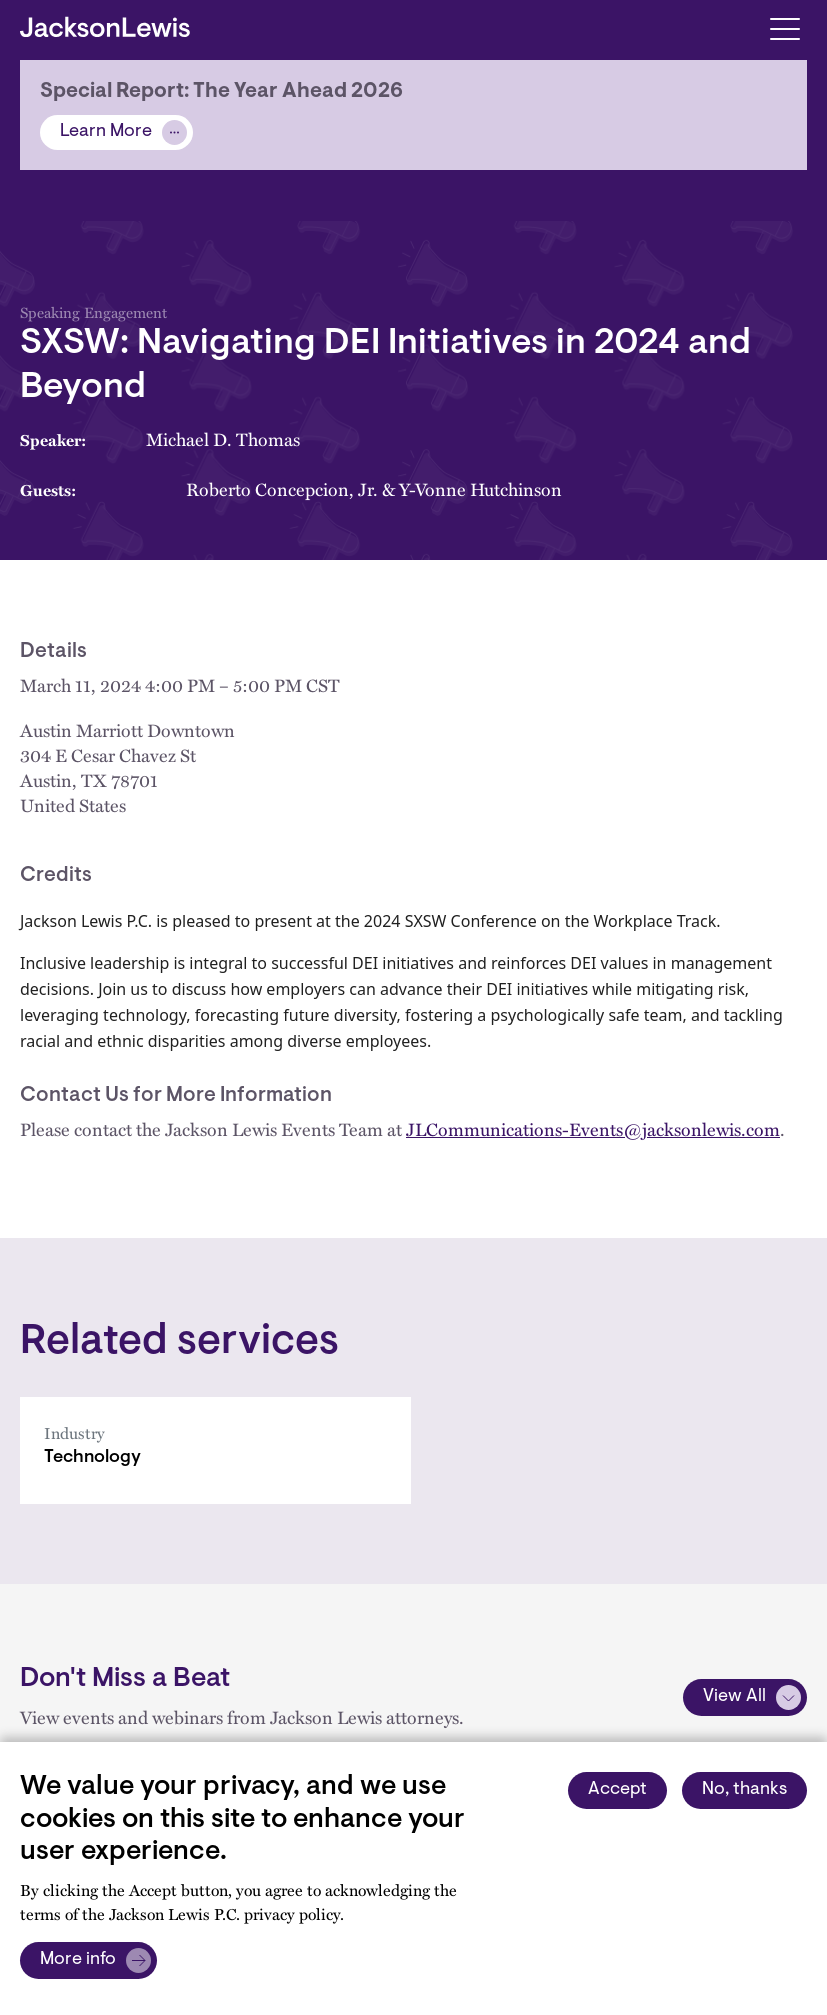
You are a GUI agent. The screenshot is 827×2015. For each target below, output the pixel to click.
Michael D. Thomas (223, 439)
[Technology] (215, 1450)
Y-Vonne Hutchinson (480, 489)
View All (734, 1697)
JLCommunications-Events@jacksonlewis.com (593, 1129)
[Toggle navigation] (784, 27)
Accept (617, 1790)
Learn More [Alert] (106, 132)
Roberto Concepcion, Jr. (282, 489)
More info (78, 1960)
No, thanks (744, 1790)
